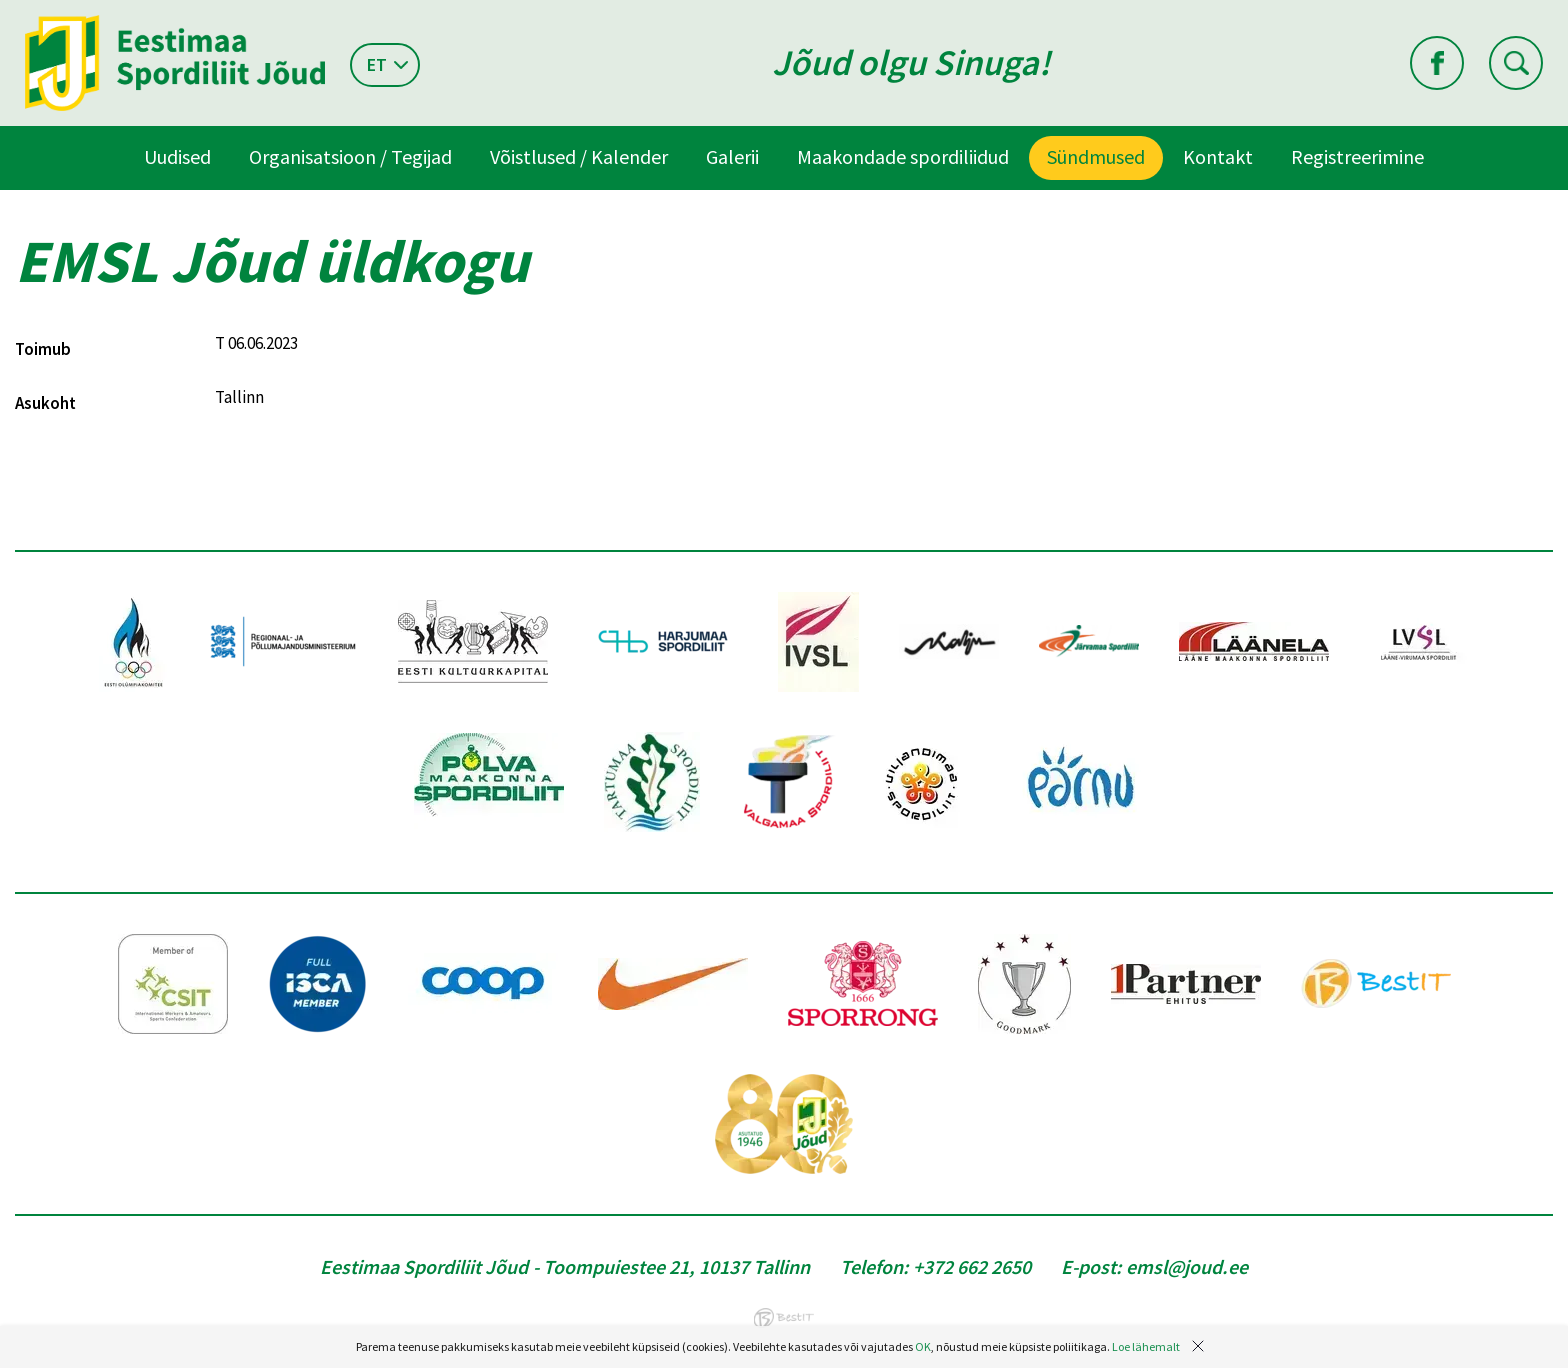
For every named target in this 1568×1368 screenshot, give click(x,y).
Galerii (732, 156)
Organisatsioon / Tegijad (350, 156)
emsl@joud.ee (1187, 1266)
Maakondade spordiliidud (903, 156)
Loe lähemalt (1146, 1346)
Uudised (177, 156)
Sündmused (1096, 156)
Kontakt (1218, 156)
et (377, 64)
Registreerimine (1357, 156)
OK (923, 1346)
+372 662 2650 (972, 1266)
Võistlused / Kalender (579, 156)
